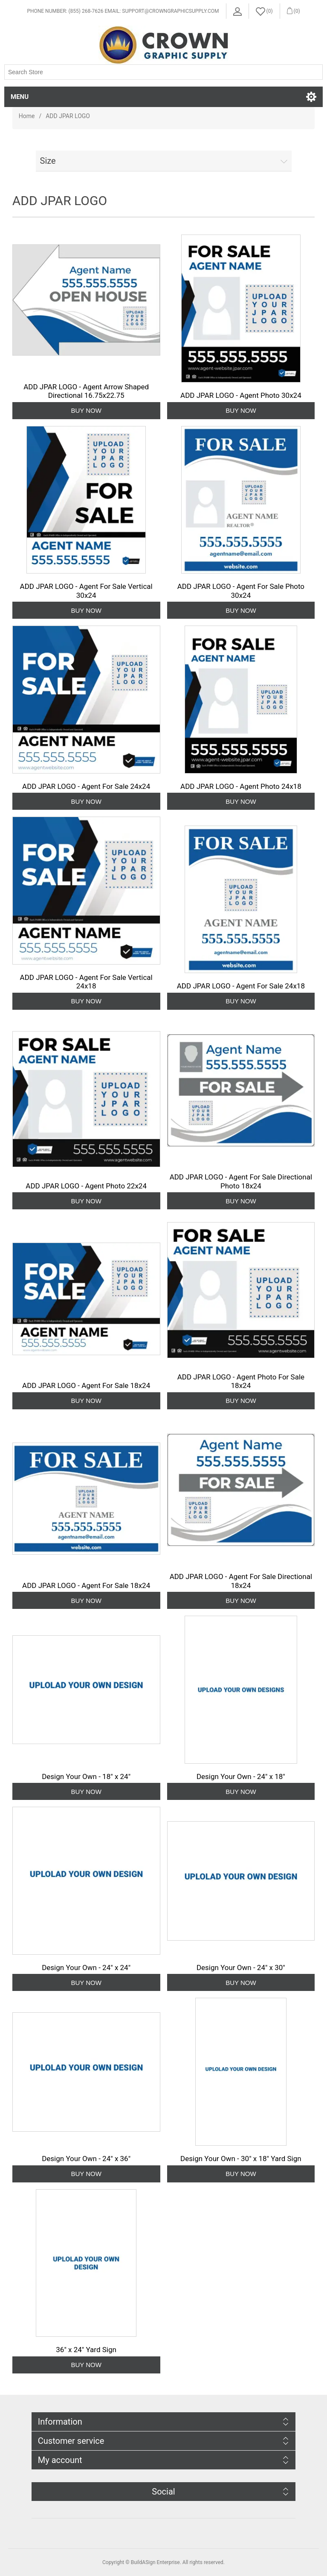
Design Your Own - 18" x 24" (86, 1776)
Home (27, 116)
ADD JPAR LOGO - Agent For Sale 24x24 (86, 786)
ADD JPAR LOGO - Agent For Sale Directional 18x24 (241, 1580)
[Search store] (163, 72)
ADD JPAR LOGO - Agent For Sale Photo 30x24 (240, 590)
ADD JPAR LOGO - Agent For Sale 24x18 (241, 986)
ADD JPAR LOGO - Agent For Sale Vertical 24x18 (86, 981)
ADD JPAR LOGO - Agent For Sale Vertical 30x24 (86, 590)
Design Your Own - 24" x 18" (241, 1776)
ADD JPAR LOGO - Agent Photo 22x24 (86, 1186)
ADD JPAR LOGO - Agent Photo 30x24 (240, 395)
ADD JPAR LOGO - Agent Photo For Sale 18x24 (240, 1381)
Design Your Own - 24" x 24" (86, 1967)
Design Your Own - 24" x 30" (241, 1967)
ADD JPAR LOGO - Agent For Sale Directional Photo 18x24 (241, 1181)
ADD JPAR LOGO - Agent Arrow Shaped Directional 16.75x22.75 (86, 391)
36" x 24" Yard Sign (86, 2349)
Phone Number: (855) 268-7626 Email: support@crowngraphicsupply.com (123, 11)
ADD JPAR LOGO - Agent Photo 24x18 (240, 786)
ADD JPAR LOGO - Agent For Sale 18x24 (86, 1385)
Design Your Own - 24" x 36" (86, 2158)
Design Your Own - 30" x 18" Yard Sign (240, 2158)
